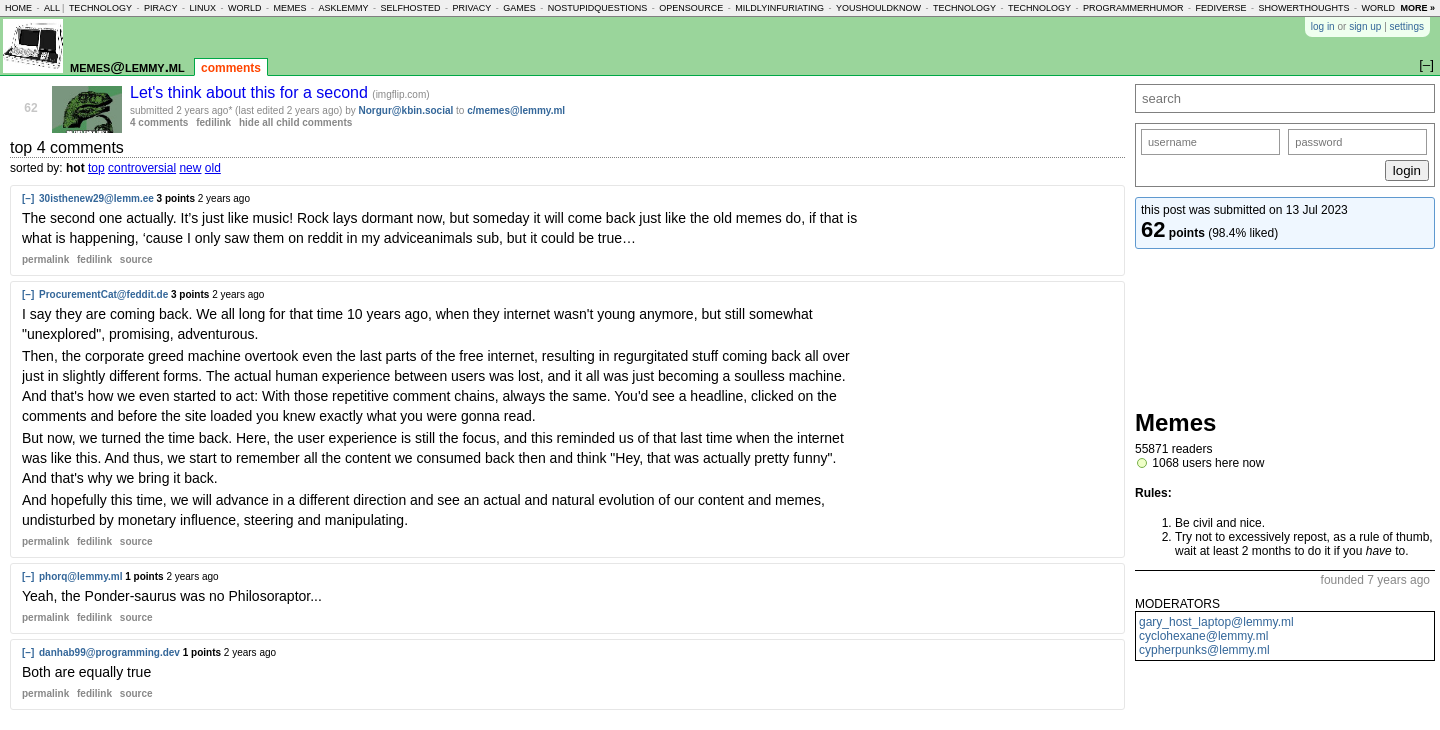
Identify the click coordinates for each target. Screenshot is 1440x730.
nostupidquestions (598, 8)
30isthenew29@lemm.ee (96, 198)
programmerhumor (1133, 8)
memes (289, 8)
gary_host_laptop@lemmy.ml (1216, 622)
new (190, 168)
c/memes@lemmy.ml (516, 110)
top (96, 168)
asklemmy (343, 8)
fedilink (213, 122)
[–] (28, 198)
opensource (691, 8)
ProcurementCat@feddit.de (103, 294)
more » (1417, 8)
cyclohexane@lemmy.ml (1203, 636)
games (519, 8)
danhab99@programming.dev (109, 652)
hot (75, 168)
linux (202, 8)
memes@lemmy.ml (127, 66)
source (136, 259)
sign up (1365, 26)
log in (1323, 26)
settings (1407, 26)
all (52, 8)
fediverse (1221, 8)
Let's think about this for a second (251, 92)
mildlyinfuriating (779, 8)
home (18, 8)
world (245, 8)
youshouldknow (878, 8)
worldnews (1391, 8)
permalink (45, 259)
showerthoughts (1304, 8)
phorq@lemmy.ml (80, 576)
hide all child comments (295, 122)
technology (100, 8)
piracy (161, 8)
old (213, 168)
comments (231, 68)
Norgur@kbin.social (406, 110)
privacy (471, 8)
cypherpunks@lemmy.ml (1204, 650)
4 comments (159, 122)
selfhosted (410, 8)
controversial (142, 168)
